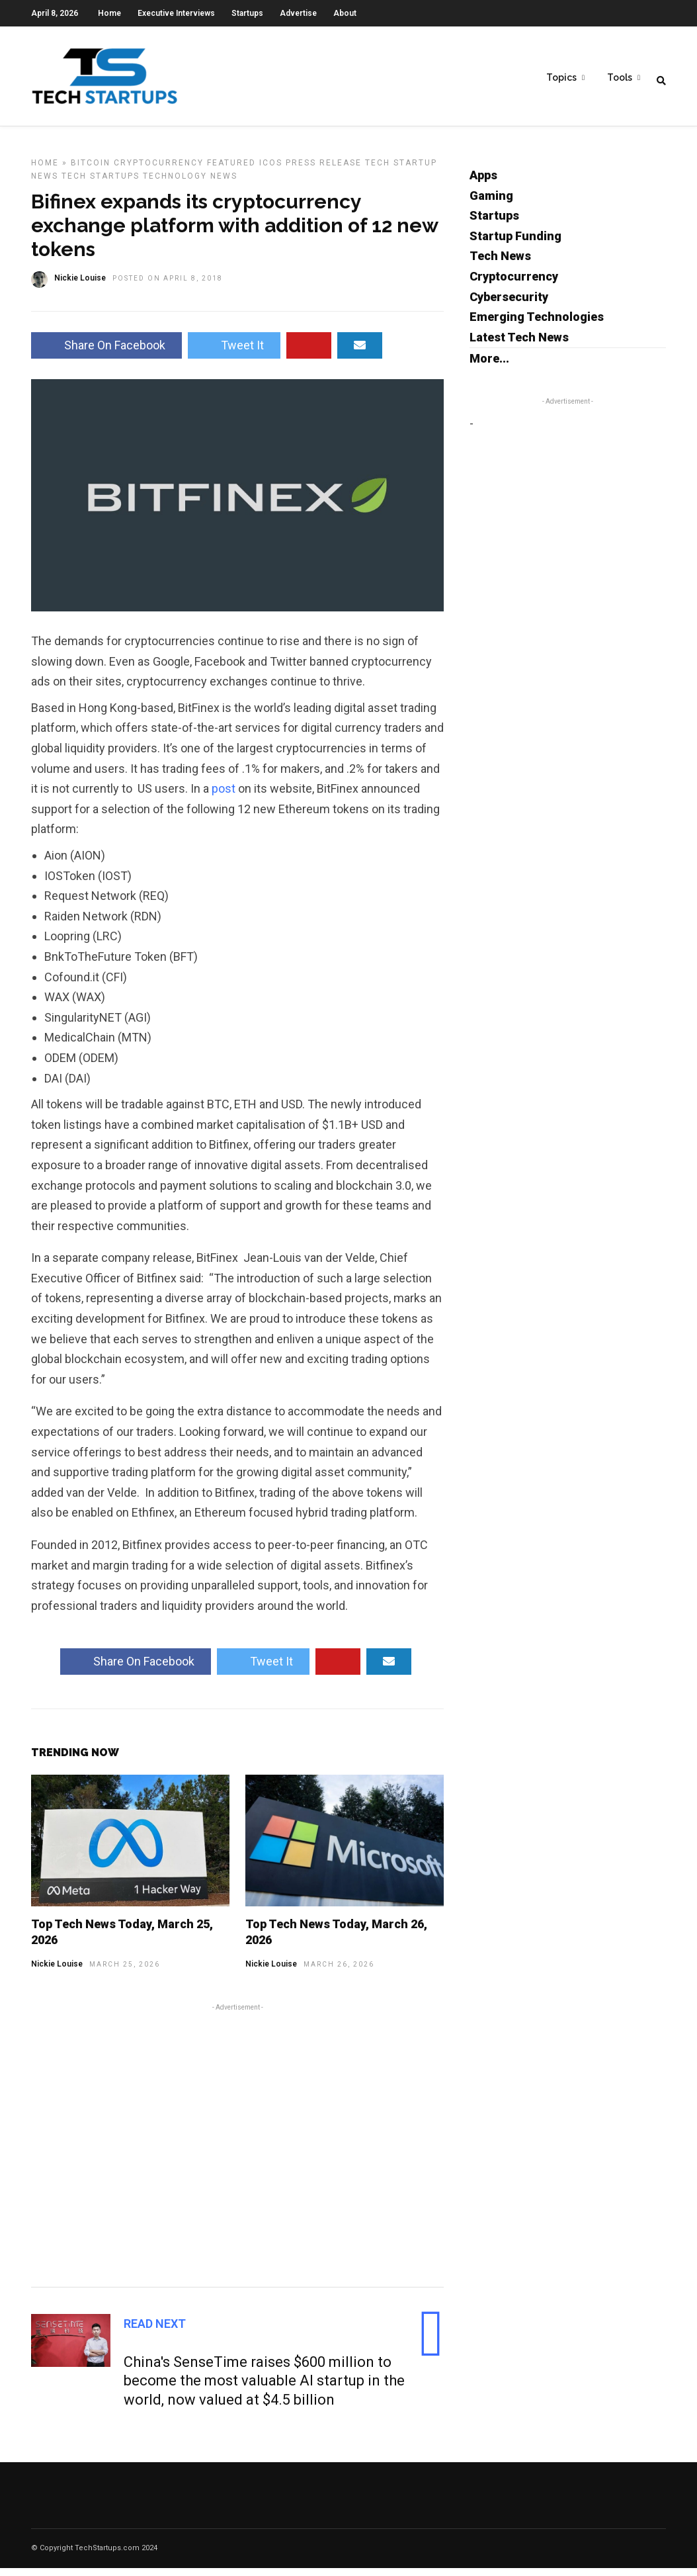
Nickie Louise (57, 1971)
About (344, 13)
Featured (231, 170)
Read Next (155, 2331)
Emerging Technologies (537, 325)
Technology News (190, 184)
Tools (619, 80)
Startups (247, 13)
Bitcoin (90, 170)
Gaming (491, 203)
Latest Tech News (519, 345)
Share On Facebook (106, 353)
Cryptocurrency (159, 170)
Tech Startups (101, 184)
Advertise (298, 13)
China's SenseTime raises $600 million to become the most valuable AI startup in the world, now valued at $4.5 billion (264, 2389)
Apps (483, 183)
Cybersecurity (509, 305)
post (225, 796)
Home (109, 13)
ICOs (270, 170)
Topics (561, 80)
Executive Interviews (176, 13)
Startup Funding (515, 244)
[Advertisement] (237, 2151)
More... (489, 366)
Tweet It (234, 353)
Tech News (500, 264)
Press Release (324, 170)
